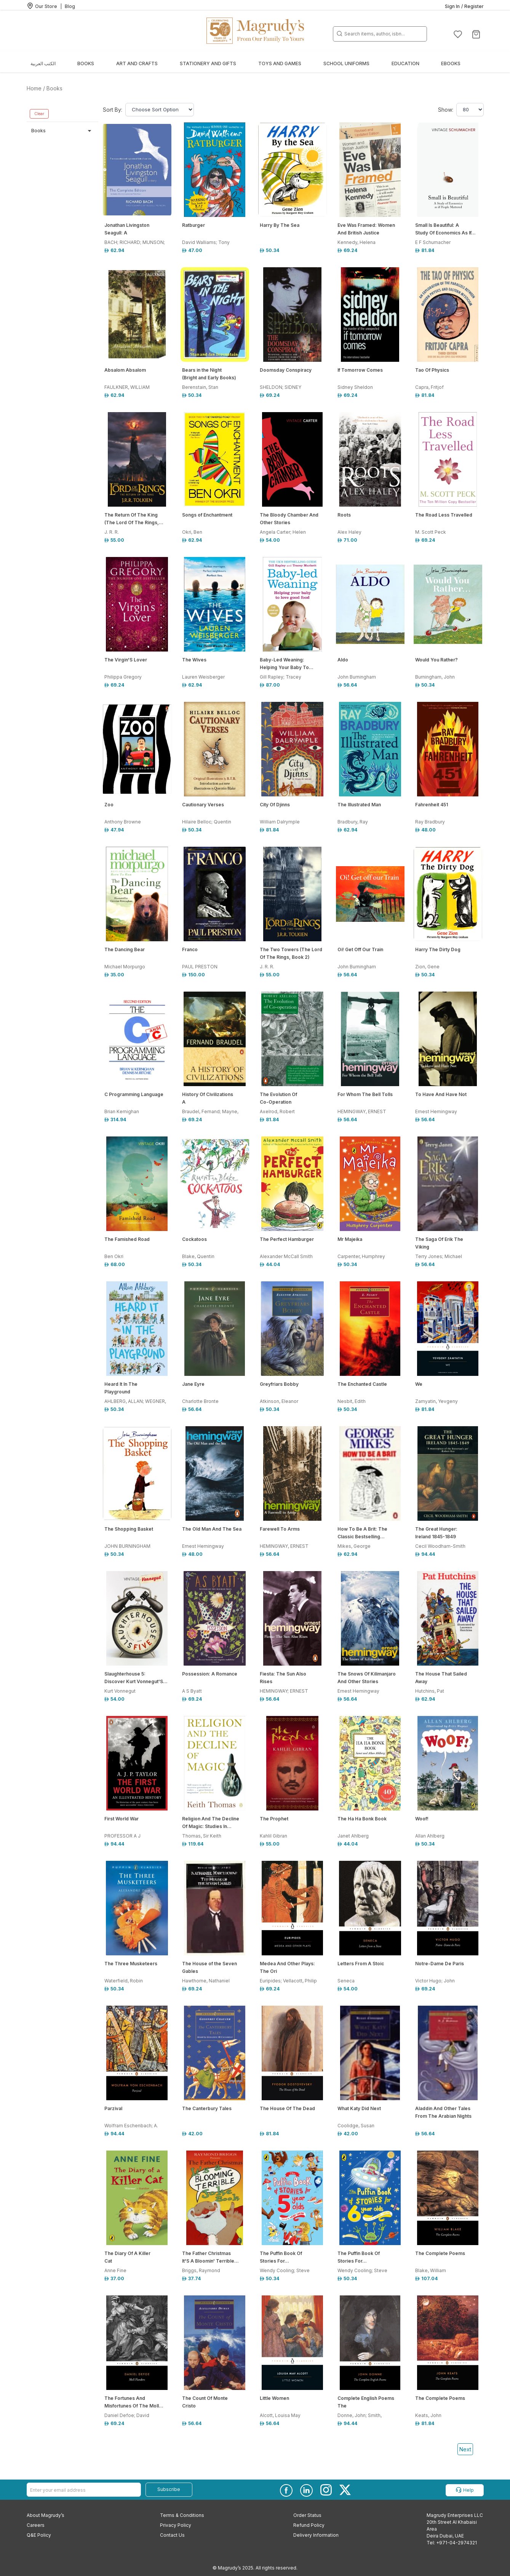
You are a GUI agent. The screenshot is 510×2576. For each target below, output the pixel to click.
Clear (39, 113)
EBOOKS (450, 63)
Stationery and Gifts (208, 63)
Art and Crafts (137, 63)
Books (85, 63)
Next (465, 2449)
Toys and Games (279, 63)
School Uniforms (346, 63)
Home (34, 88)
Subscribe (168, 2489)
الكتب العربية (43, 63)
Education (405, 63)
